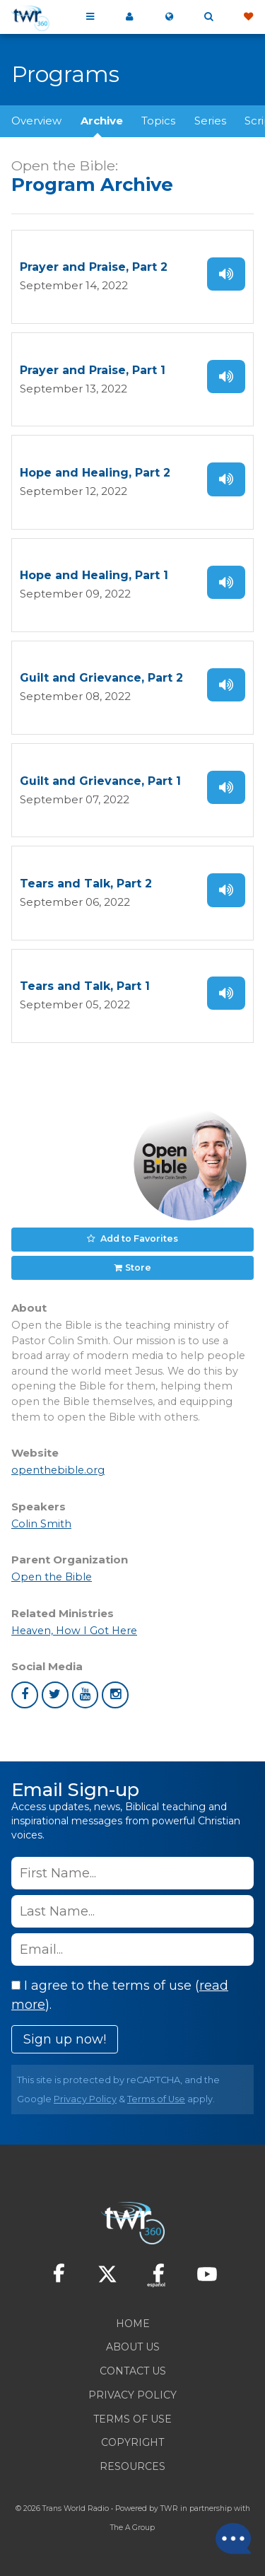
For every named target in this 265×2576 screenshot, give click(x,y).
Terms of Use (156, 2099)
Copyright (132, 2442)
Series (210, 120)
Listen (226, 274)
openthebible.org (58, 1470)
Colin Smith (41, 1523)
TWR (169, 2508)
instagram (115, 1695)
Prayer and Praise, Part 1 (92, 370)
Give (248, 17)
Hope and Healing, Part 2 (95, 472)
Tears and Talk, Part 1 (85, 986)
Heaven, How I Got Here (74, 1630)
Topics (158, 120)
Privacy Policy (85, 2099)
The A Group (132, 2527)
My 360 (129, 17)
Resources (132, 2466)
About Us (133, 2347)
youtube (85, 1695)
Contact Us (133, 2371)
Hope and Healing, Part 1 (94, 575)
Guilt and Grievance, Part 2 (101, 677)
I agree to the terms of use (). (119, 1995)
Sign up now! (64, 2039)
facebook (24, 1695)
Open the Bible (51, 1576)
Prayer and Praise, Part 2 (93, 267)
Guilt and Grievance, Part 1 (100, 781)
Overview (36, 120)
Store (138, 1267)
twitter (55, 1695)
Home (133, 2323)
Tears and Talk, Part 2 (86, 883)
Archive (102, 120)
